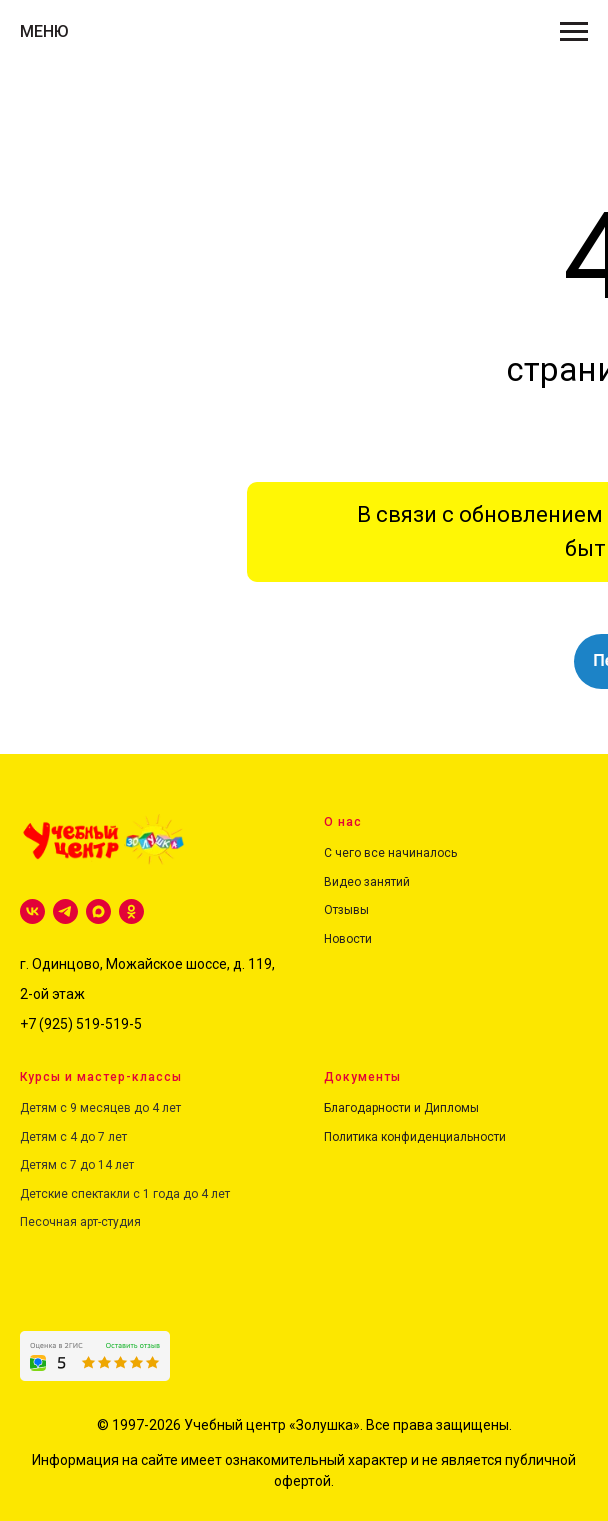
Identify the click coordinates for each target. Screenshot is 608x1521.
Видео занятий (367, 882)
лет (116, 1137)
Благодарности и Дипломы (401, 1108)
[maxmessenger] (98, 911)
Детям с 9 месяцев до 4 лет (100, 1108)
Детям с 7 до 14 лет (77, 1165)
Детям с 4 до (57, 1137)
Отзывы (346, 910)
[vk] (32, 911)
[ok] (131, 911)
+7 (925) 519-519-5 (81, 1024)
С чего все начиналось (390, 853)
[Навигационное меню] (574, 32)
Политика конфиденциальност (411, 1137)
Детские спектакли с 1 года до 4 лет (125, 1194)
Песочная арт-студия (80, 1222)
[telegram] (65, 911)
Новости (348, 939)
